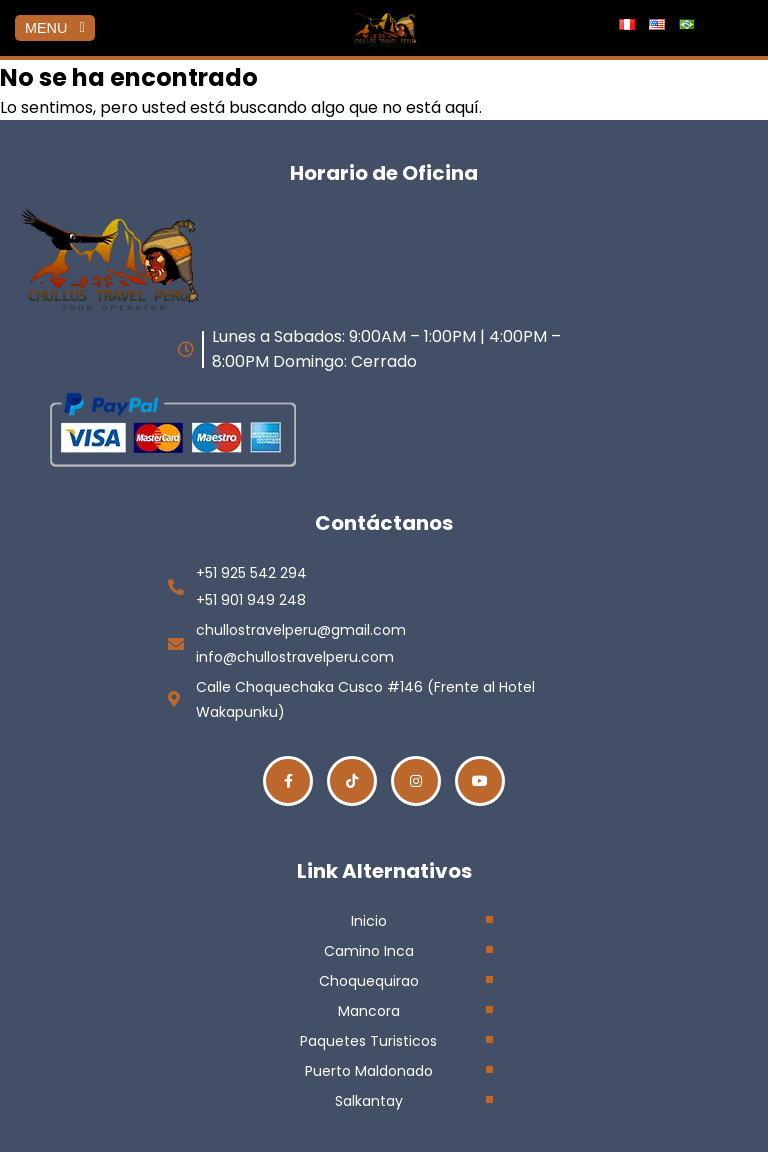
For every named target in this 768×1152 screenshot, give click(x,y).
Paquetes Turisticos (368, 1041)
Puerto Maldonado (369, 1071)
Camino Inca (369, 951)
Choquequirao (369, 981)
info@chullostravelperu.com (295, 657)
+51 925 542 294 (251, 573)
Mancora (369, 1011)
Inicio (369, 921)
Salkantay (369, 1101)
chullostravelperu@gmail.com (301, 630)
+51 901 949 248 (251, 600)
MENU (55, 28)
